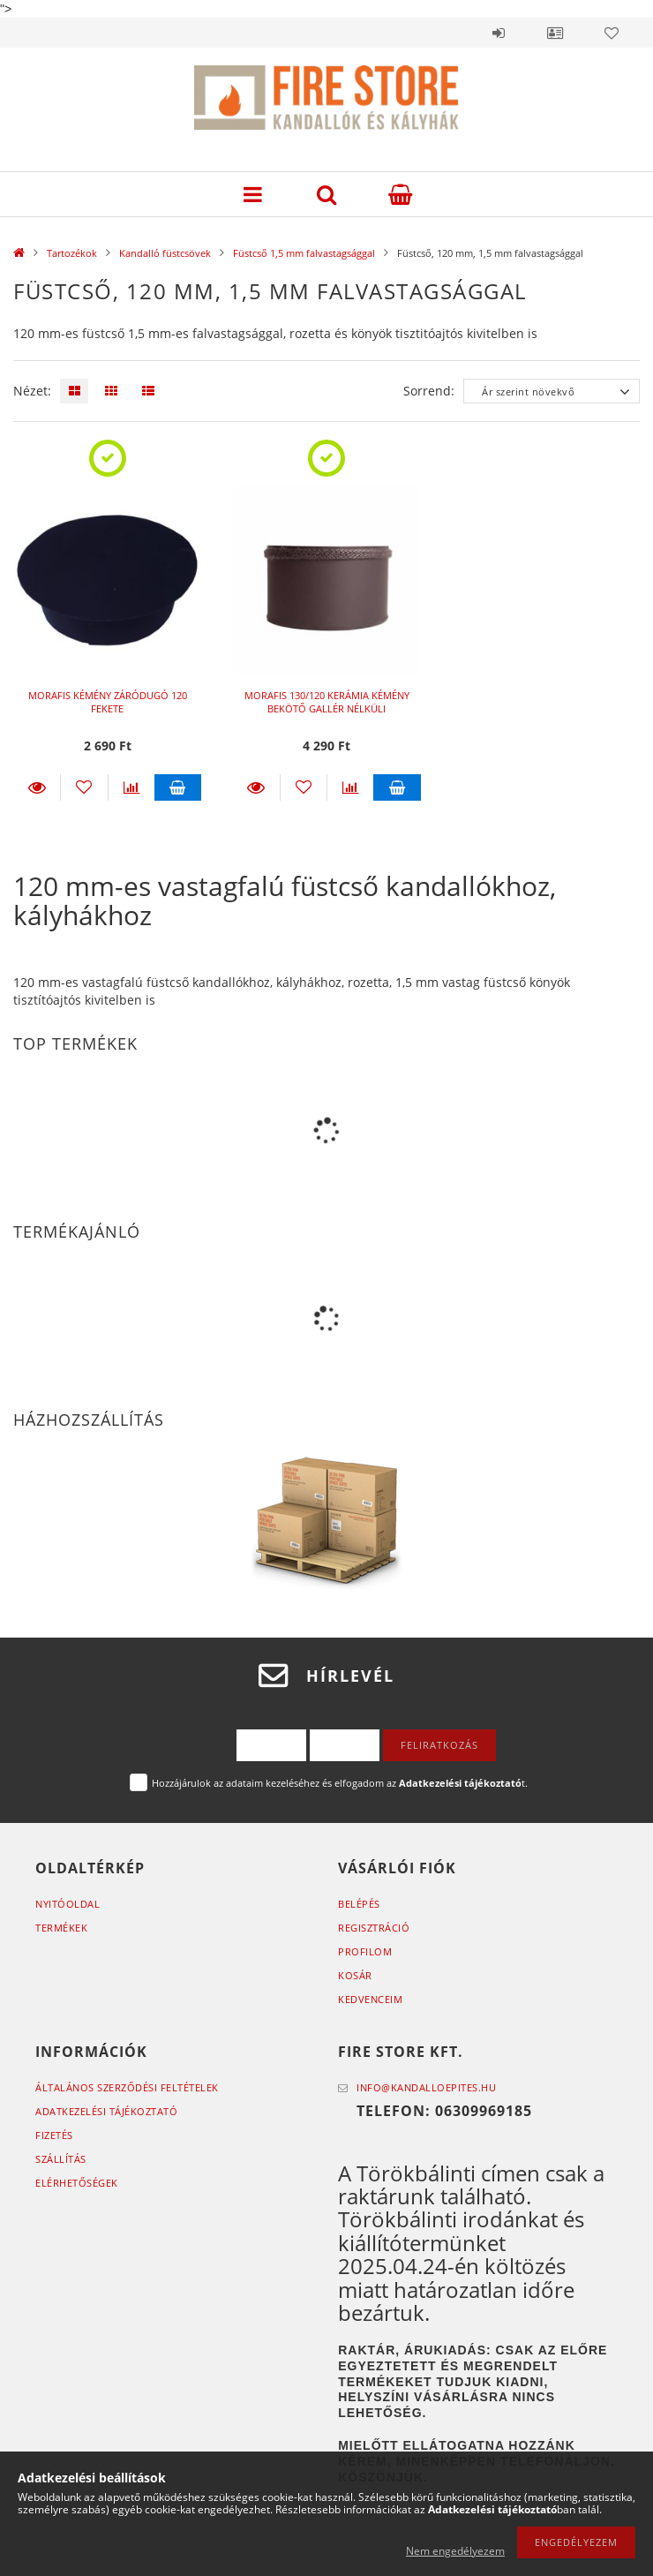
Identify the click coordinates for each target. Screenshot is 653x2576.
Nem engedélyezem (455, 2550)
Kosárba (177, 787)
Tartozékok (72, 253)
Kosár (355, 1975)
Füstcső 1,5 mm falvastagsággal (304, 253)
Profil (555, 33)
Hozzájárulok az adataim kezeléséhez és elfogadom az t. (340, 1782)
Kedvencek (612, 33)
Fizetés (54, 2135)
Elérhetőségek (76, 2182)
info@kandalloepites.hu (426, 2087)
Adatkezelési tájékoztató (106, 2111)
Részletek (36, 787)
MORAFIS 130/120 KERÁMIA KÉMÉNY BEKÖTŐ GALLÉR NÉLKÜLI (326, 702)
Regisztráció (373, 1927)
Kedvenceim (370, 1999)
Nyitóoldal (67, 1903)
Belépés (499, 33)
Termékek (61, 1927)
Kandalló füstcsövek (165, 253)
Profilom (365, 1951)
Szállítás (60, 2158)
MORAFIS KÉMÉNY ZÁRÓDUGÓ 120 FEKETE (107, 702)
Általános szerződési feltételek (127, 2087)
